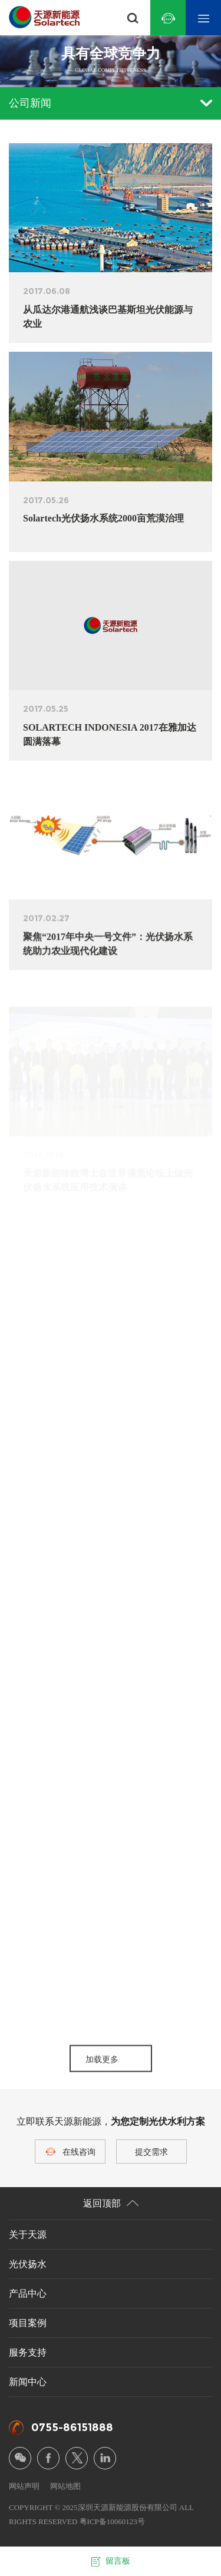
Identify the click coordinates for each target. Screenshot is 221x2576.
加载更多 (101, 2068)
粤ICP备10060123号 (112, 2521)
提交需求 (151, 2152)
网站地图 (65, 2486)
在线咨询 (78, 2152)
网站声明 (24, 2486)
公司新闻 (110, 103)
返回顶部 (110, 2203)
